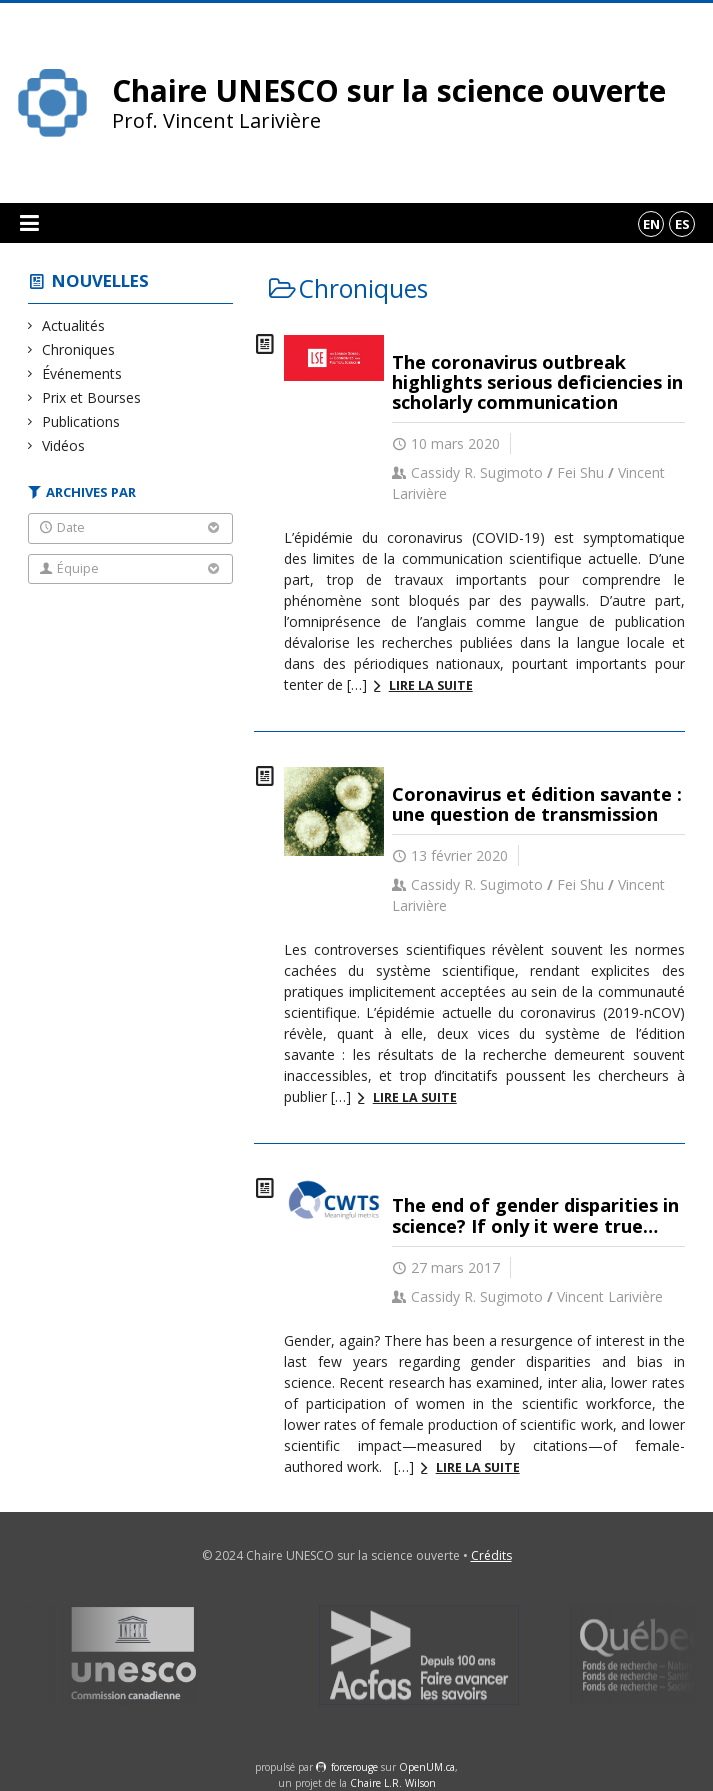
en (651, 224)
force (354, 1767)
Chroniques (79, 349)
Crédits (491, 1555)
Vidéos (64, 445)
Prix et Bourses (92, 397)
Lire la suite (431, 685)
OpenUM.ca (427, 1767)
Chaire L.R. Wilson (393, 1783)
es (682, 224)
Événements (82, 373)
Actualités (74, 325)
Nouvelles (100, 280)
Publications (81, 421)
